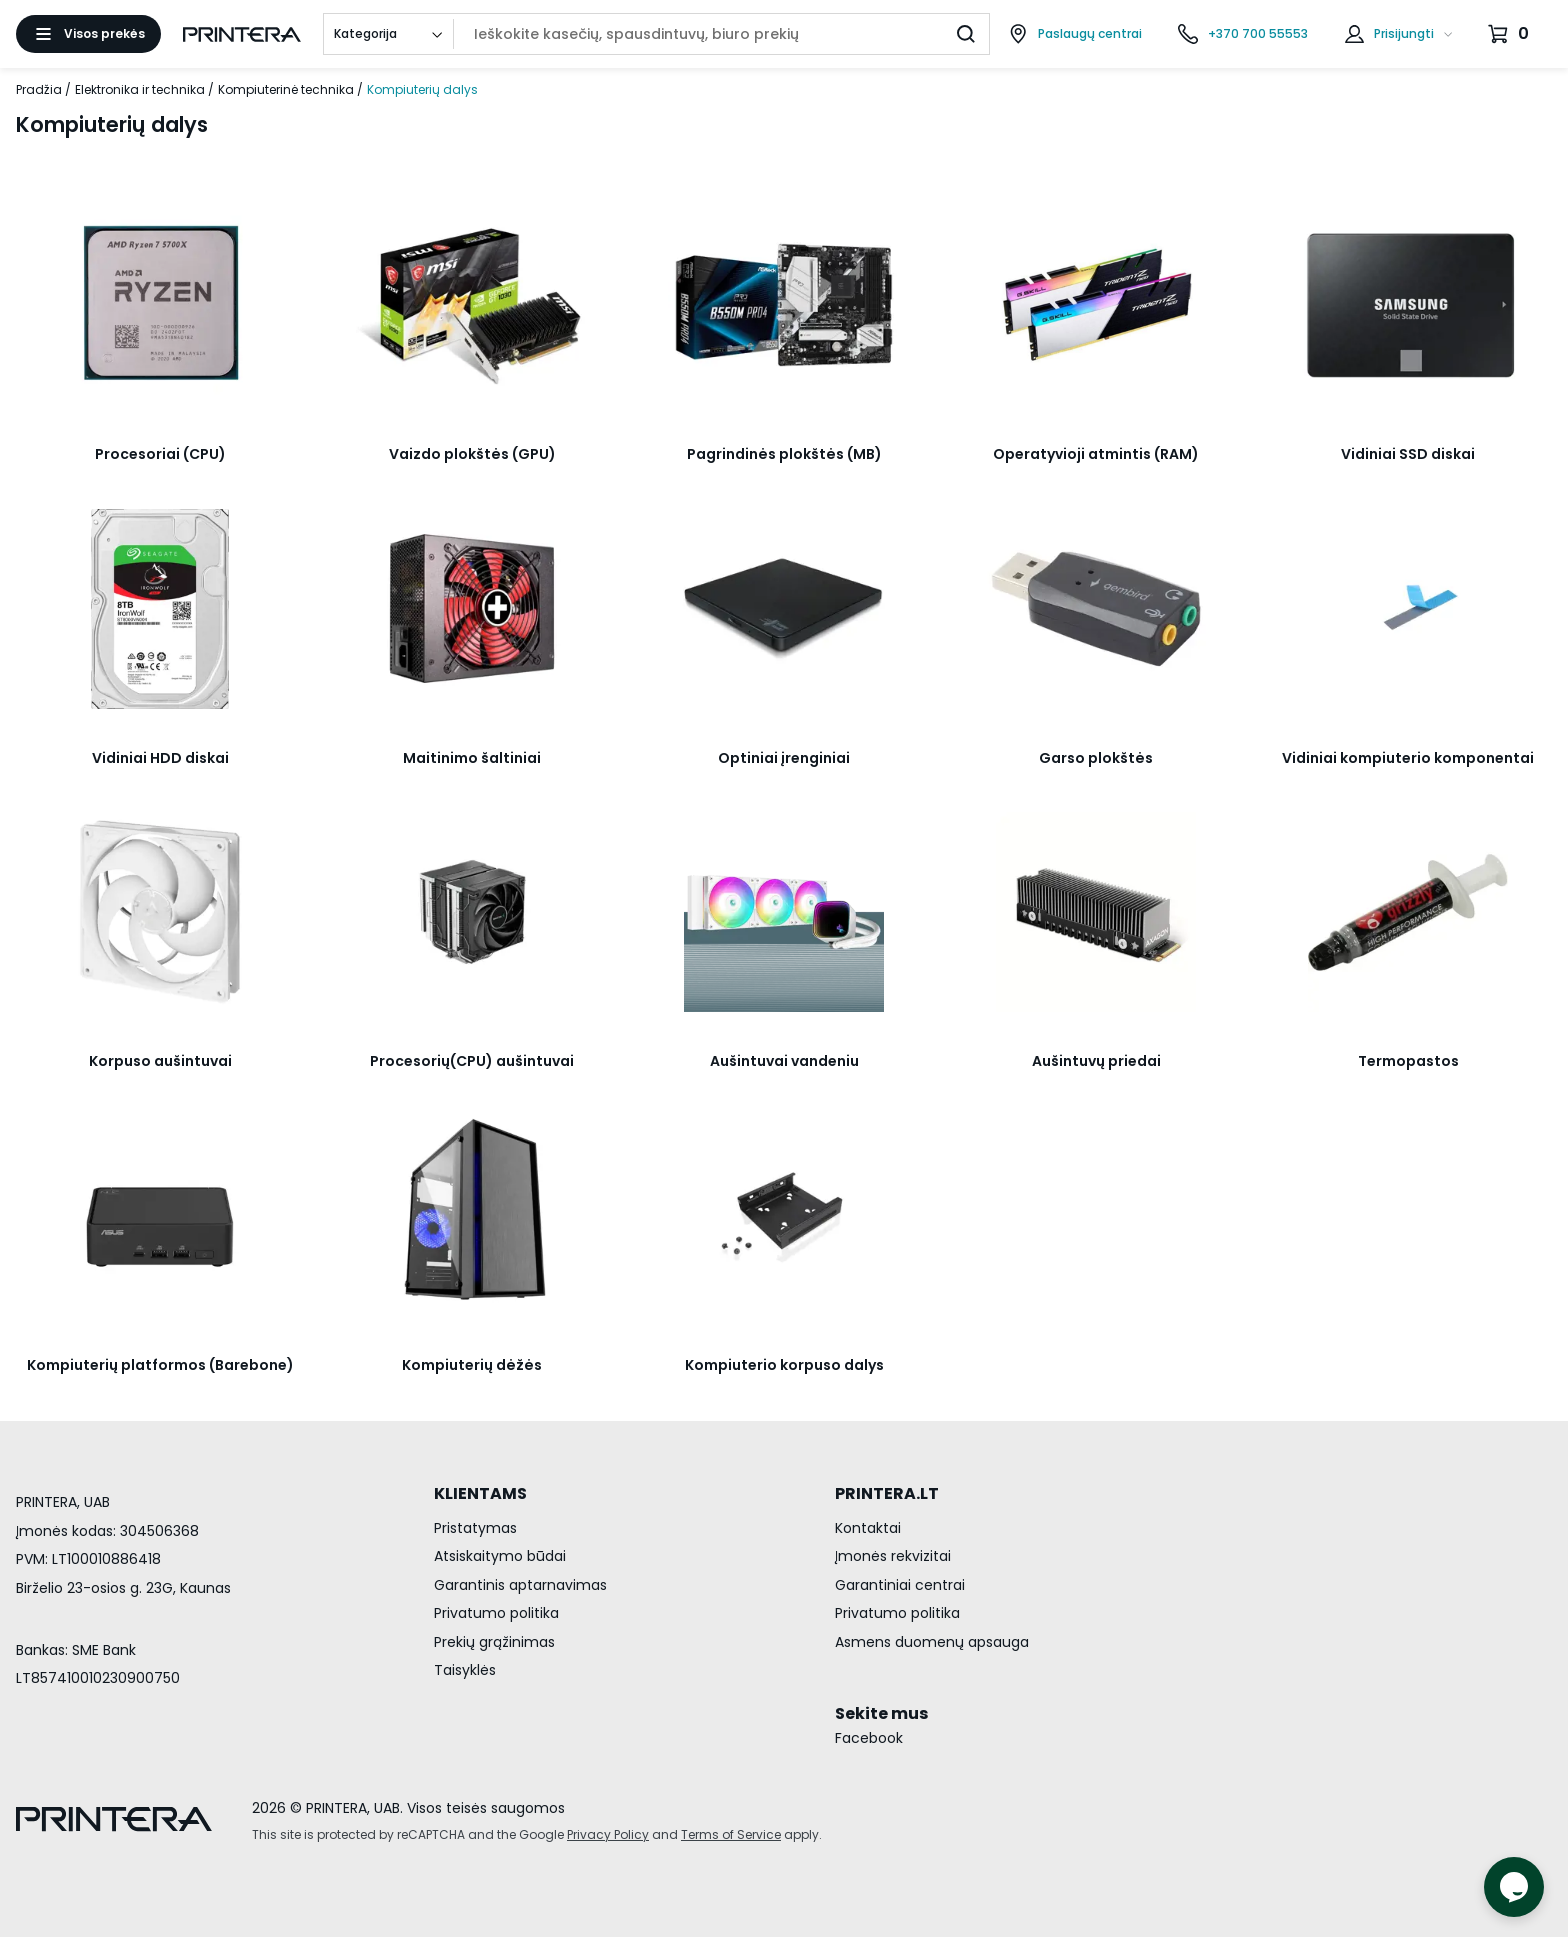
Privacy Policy (608, 1834)
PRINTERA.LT (887, 1493)
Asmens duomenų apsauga (932, 1642)
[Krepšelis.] (1511, 34)
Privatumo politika (496, 1613)
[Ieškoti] (966, 34)
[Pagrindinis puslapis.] (242, 34)
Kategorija (365, 33)
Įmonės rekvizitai (893, 1556)
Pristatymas (475, 1528)
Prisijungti (1404, 33)
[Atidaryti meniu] (88, 34)
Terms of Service (731, 1834)
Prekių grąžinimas (494, 1642)
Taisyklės (465, 1670)
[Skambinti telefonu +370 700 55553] (1243, 34)
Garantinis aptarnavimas (520, 1585)
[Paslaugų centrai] (1075, 34)
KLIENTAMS (480, 1493)
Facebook (869, 1738)
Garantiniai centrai (900, 1585)
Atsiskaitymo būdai (500, 1556)
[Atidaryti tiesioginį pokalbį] (1514, 1887)
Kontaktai (868, 1528)
